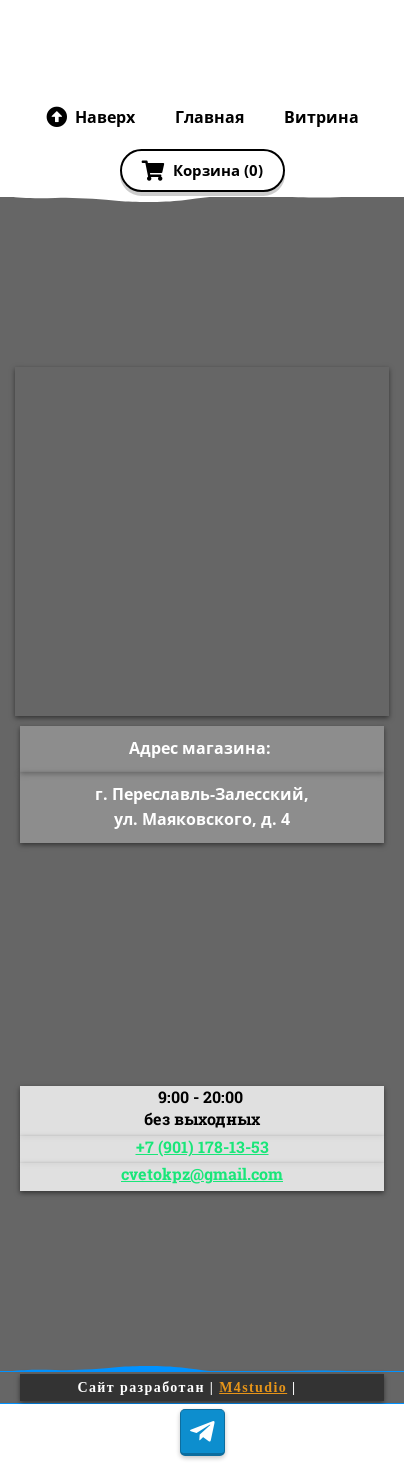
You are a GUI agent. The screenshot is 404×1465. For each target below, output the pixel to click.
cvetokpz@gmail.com (202, 1173)
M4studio (253, 1387)
